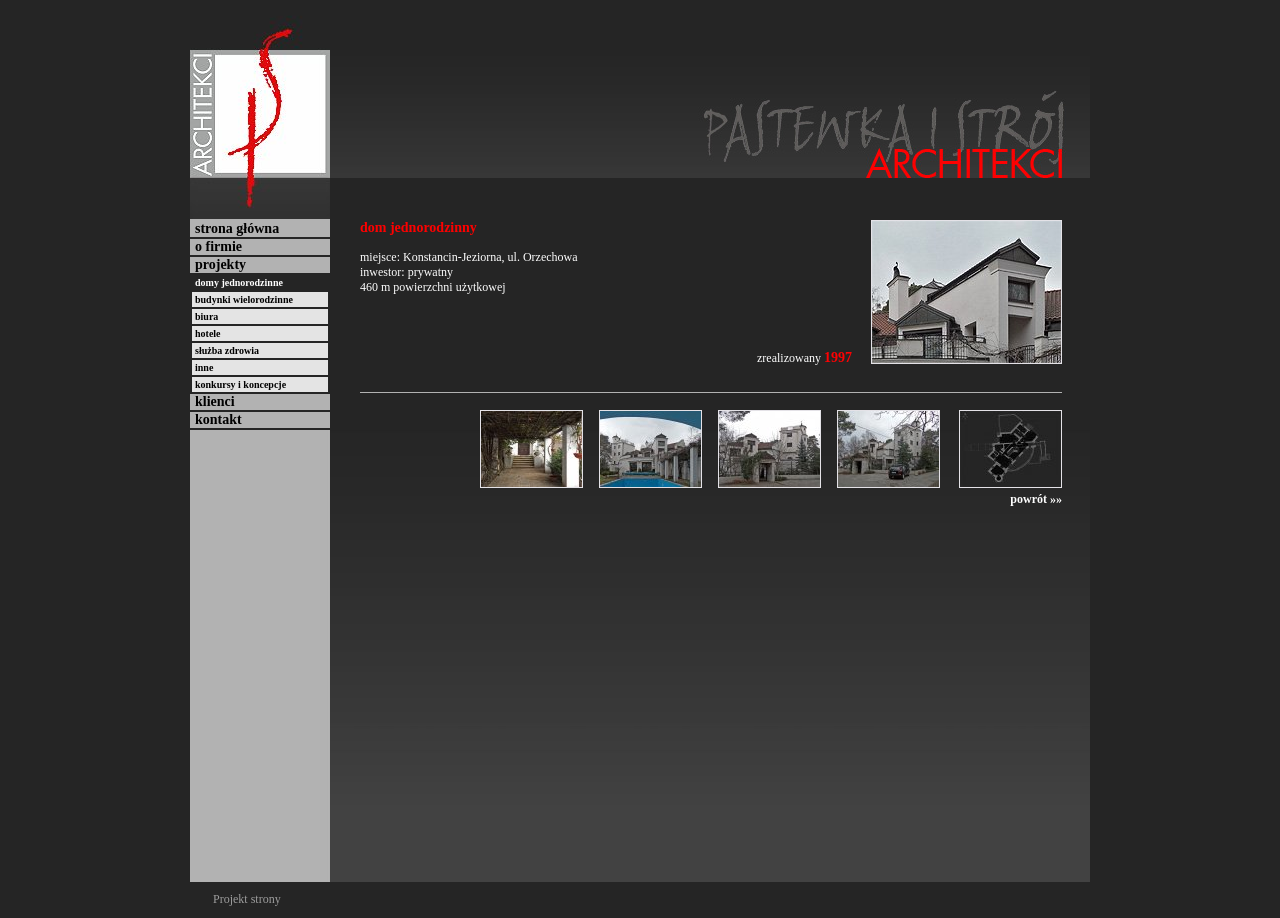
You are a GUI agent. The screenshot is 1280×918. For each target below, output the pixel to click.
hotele (208, 333)
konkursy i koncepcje (240, 384)
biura (206, 316)
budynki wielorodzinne (244, 299)
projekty (220, 264)
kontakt (218, 419)
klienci (215, 401)
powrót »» (1036, 499)
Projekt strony (247, 899)
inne (204, 367)
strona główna (237, 228)
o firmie (218, 246)
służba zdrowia (227, 350)
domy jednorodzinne (239, 282)
